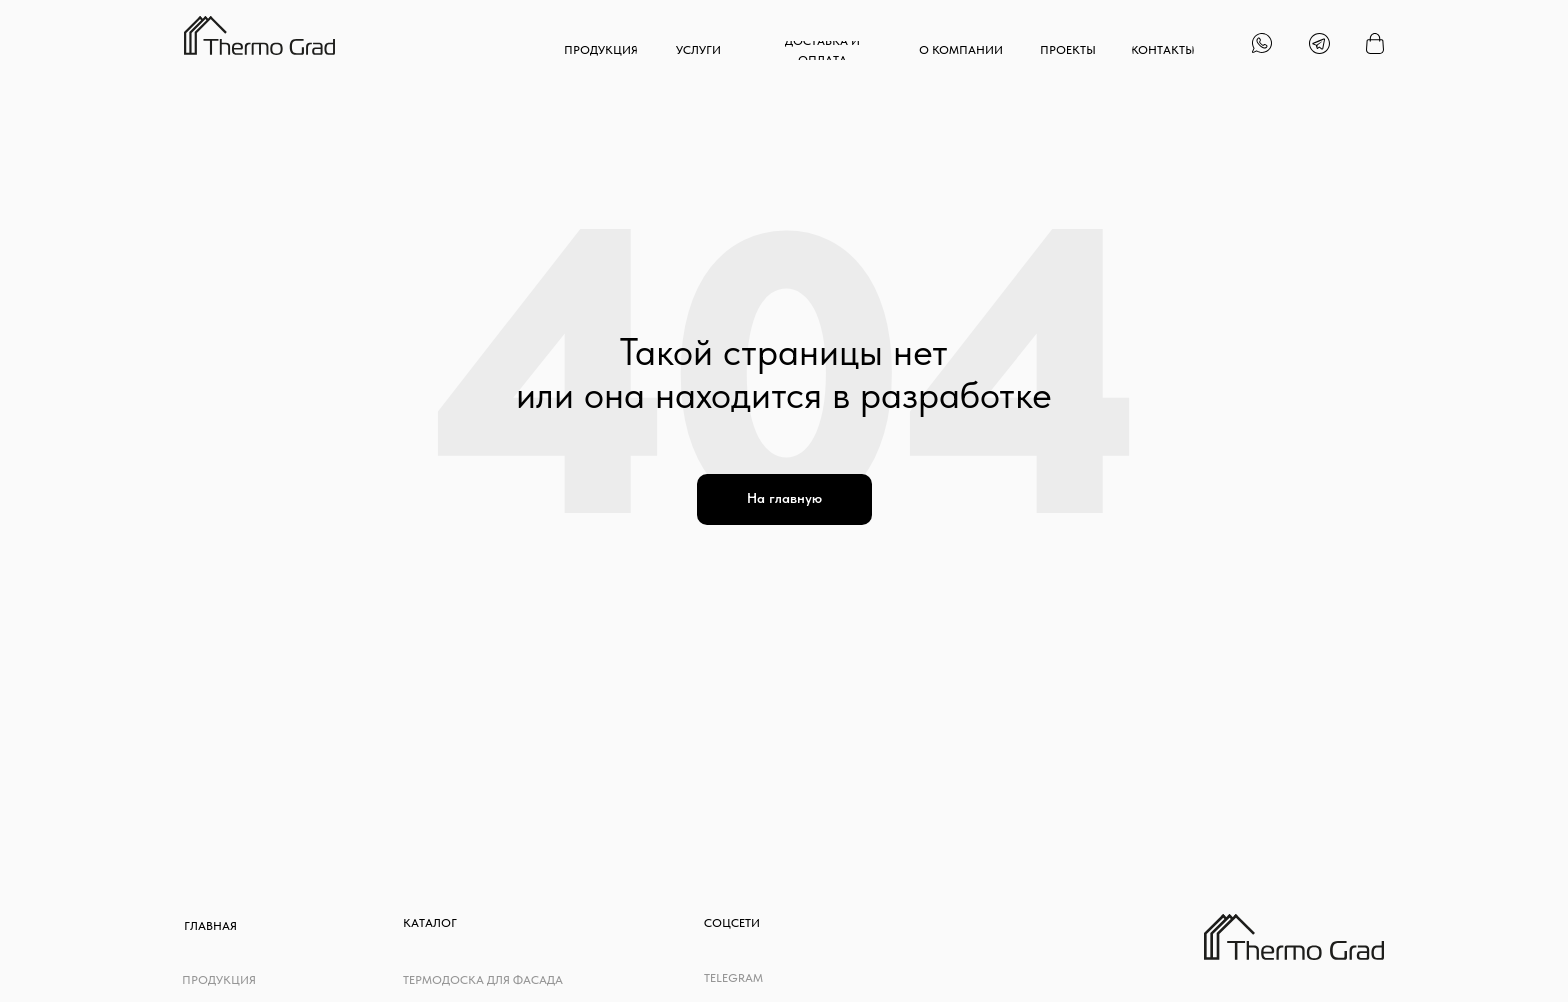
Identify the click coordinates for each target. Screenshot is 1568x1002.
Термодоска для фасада (483, 980)
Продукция (219, 980)
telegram (733, 978)
